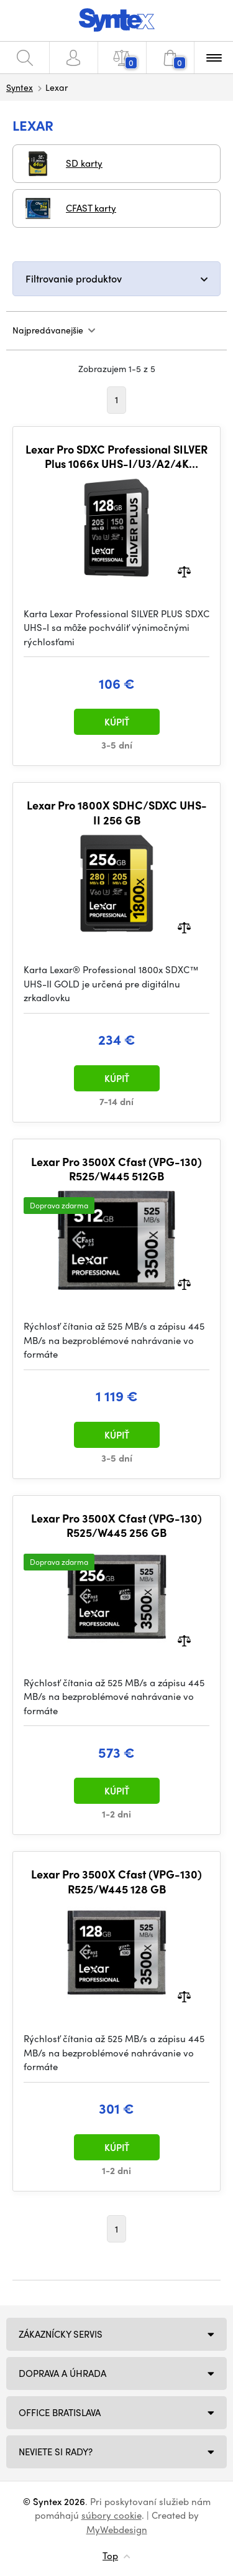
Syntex (19, 87)
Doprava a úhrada (62, 2373)
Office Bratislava (60, 2412)
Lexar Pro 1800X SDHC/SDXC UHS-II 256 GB (117, 812)
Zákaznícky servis (61, 2334)
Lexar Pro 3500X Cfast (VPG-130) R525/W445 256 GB (116, 1525)
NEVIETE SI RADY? (56, 2451)
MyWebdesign (116, 2529)
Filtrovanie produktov (73, 278)
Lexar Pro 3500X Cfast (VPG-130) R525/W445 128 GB (116, 1881)
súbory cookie (111, 2515)
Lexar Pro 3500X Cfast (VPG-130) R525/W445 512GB (116, 1168)
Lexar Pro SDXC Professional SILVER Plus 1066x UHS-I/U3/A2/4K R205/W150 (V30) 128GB (116, 456)
